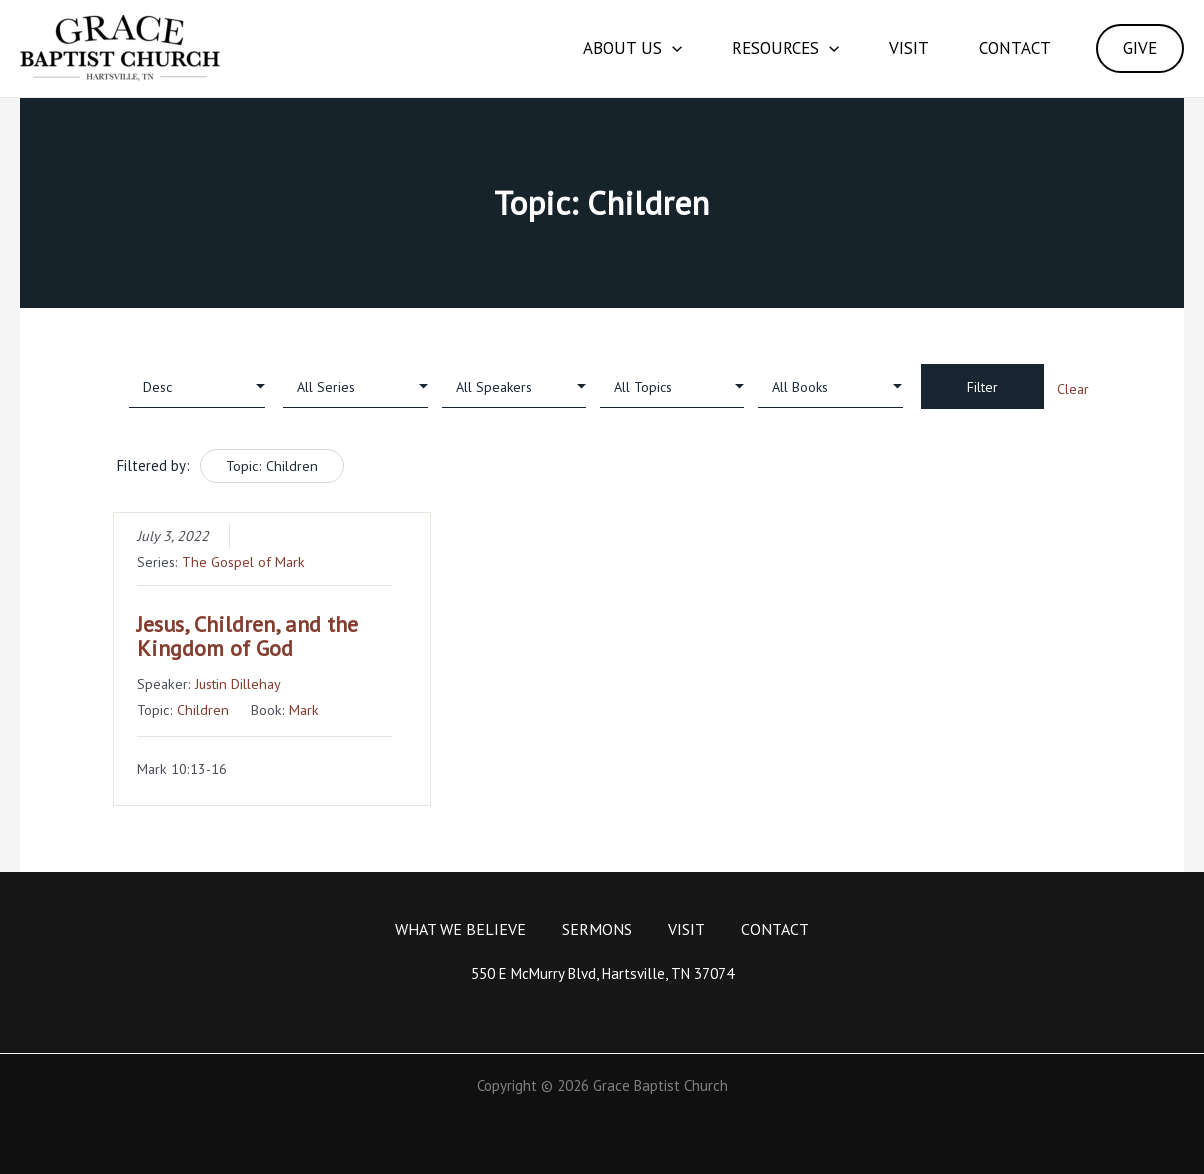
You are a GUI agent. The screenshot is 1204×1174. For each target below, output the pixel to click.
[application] (672, 48)
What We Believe (460, 929)
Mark (304, 709)
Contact (1015, 48)
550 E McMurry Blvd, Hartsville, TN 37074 (602, 973)
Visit (909, 48)
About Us (632, 48)
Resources (785, 48)
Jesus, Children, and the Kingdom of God (247, 636)
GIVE (1140, 48)
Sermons (597, 929)
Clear (1073, 389)
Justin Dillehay (238, 683)
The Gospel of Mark (243, 561)
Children (203, 709)
